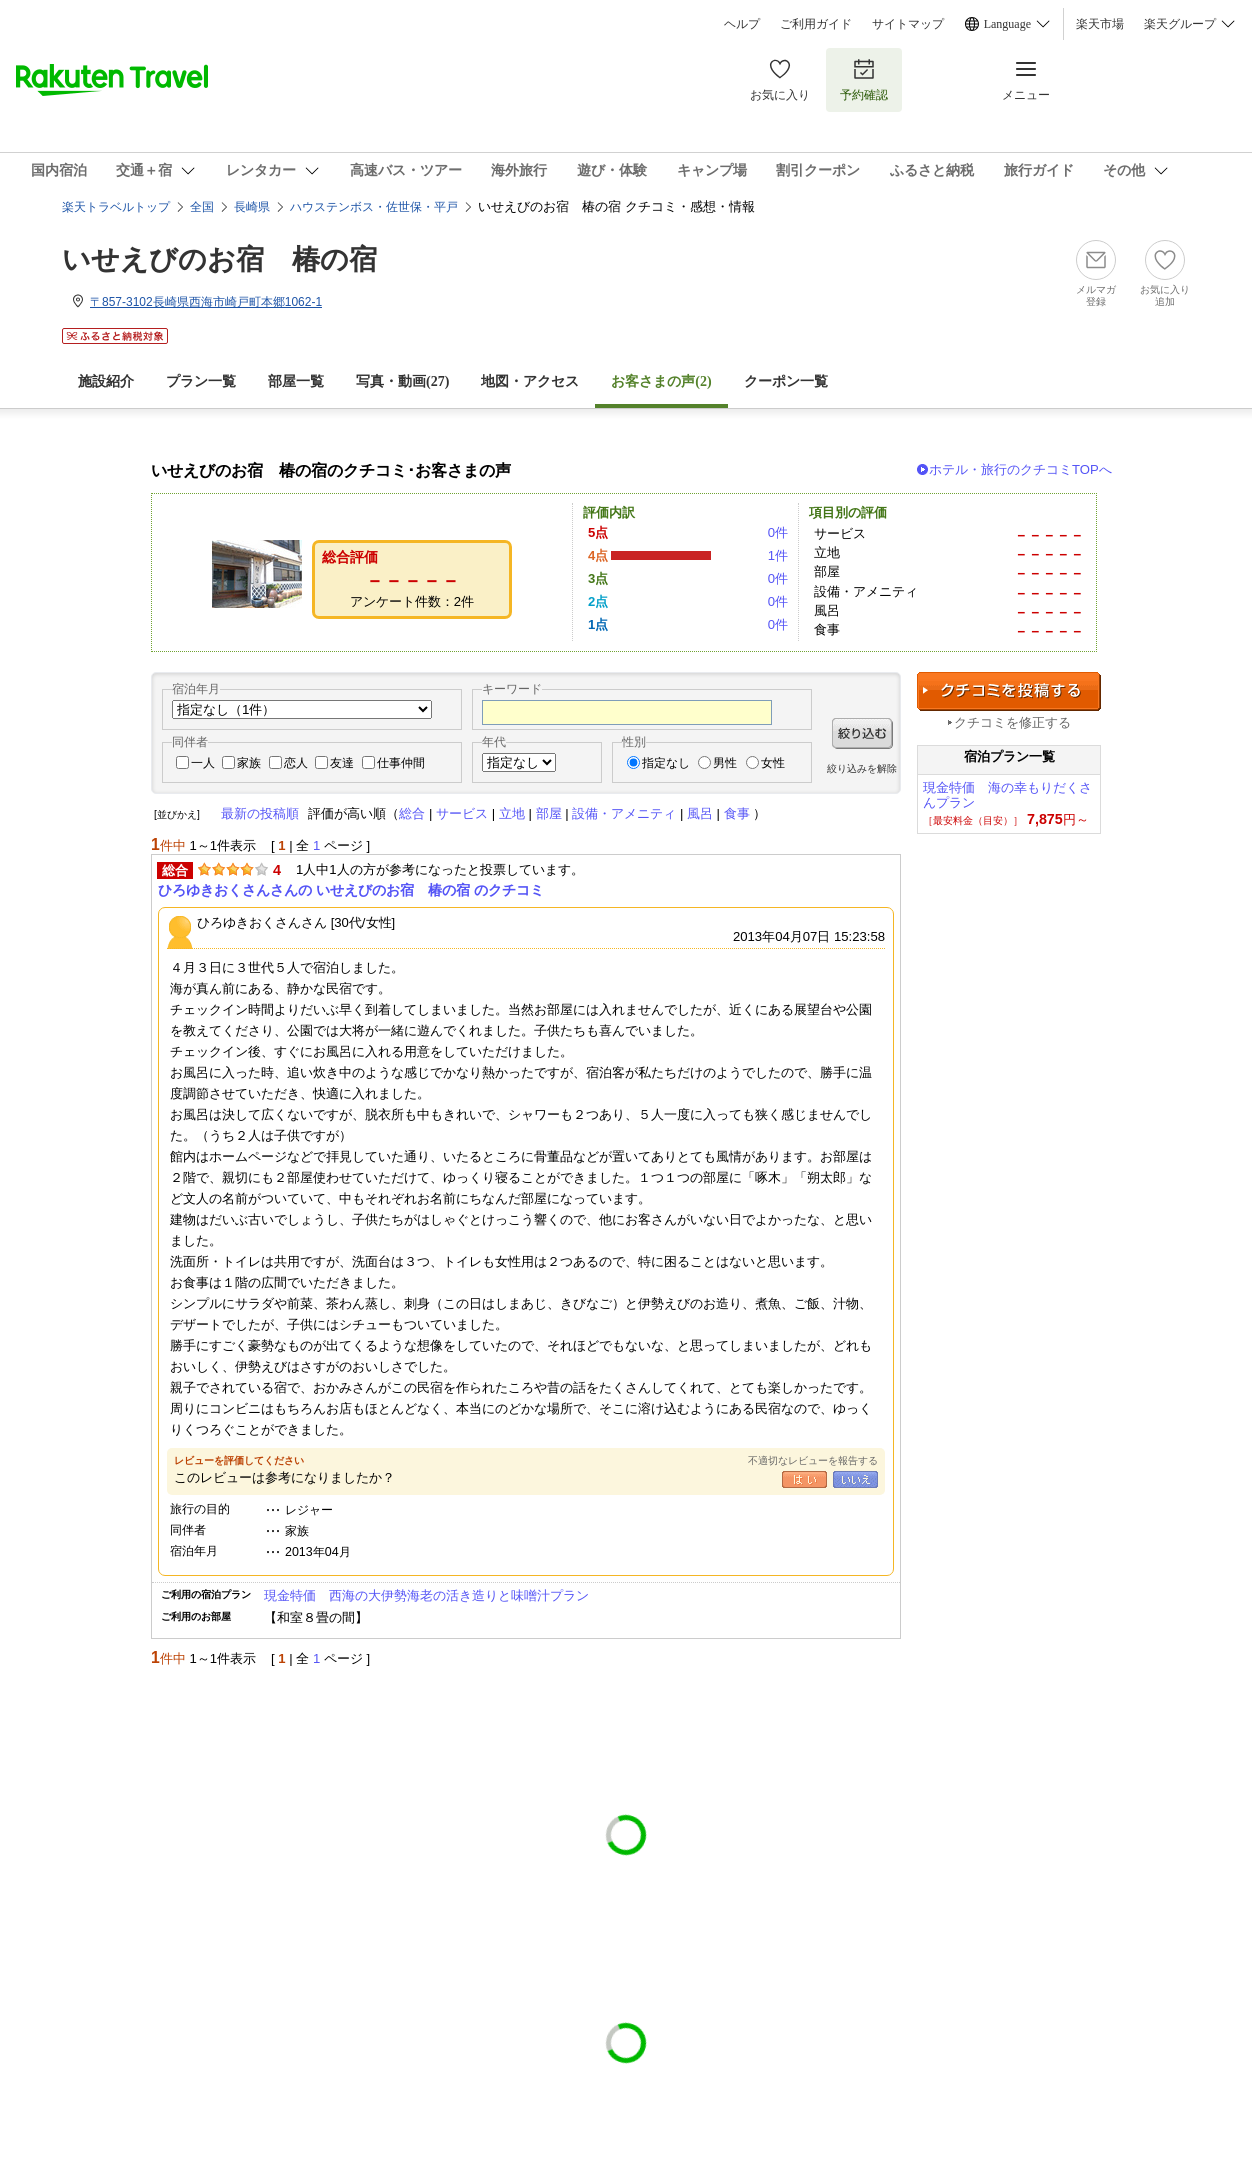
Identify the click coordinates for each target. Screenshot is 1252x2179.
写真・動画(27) (402, 381)
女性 (773, 763)
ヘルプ (742, 24)
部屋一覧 (296, 381)
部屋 (549, 813)
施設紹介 (106, 381)
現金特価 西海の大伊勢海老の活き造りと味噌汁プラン (426, 1595)
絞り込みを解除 (862, 768)
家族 (249, 763)
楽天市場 (1100, 24)
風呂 (700, 813)
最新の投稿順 (260, 813)
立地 (512, 813)
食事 (737, 813)
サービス (462, 813)
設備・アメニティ (624, 813)
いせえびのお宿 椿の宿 (219, 259)
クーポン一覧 (786, 381)
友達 (342, 763)
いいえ (855, 1479)
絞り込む (862, 733)
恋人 (296, 763)
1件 (778, 555)
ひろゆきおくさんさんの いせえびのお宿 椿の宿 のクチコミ (351, 890)
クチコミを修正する (1012, 722)
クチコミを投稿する (1009, 691)
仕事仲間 (401, 763)
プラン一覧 (201, 381)
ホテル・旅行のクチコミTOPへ (1020, 469)
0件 (778, 532)
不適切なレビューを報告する (813, 1460)
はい (804, 1479)
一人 (203, 763)
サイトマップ (908, 24)
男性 (725, 763)
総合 (412, 813)
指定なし (666, 763)
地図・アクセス (530, 381)
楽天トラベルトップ (116, 207)
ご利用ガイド (816, 24)
